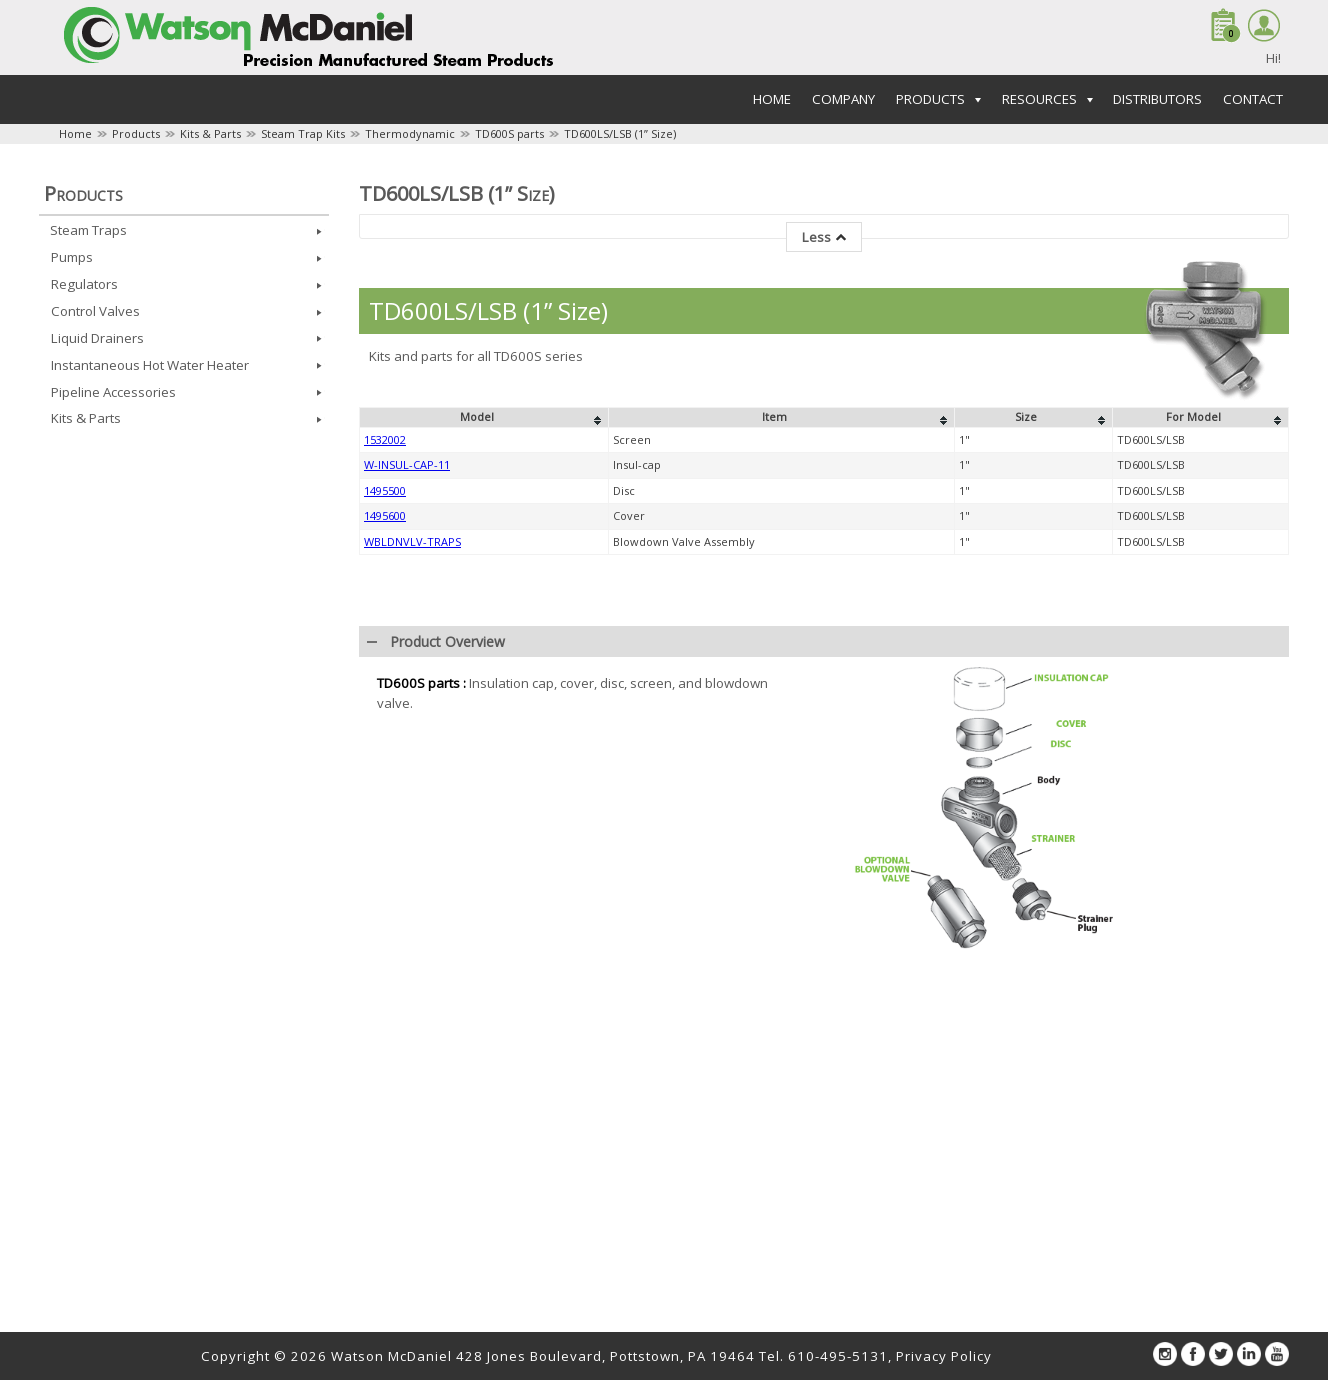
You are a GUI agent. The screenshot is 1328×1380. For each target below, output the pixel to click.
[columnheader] (484, 418)
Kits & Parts (210, 133)
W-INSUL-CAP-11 (407, 464)
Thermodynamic (410, 133)
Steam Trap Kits (303, 133)
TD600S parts (509, 133)
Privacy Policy (944, 1356)
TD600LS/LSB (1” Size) (620, 133)
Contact (1253, 99)
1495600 (385, 515)
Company (843, 99)
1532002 (385, 439)
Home (772, 99)
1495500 (385, 490)
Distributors (1157, 99)
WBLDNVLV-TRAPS (412, 541)
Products (136, 133)
